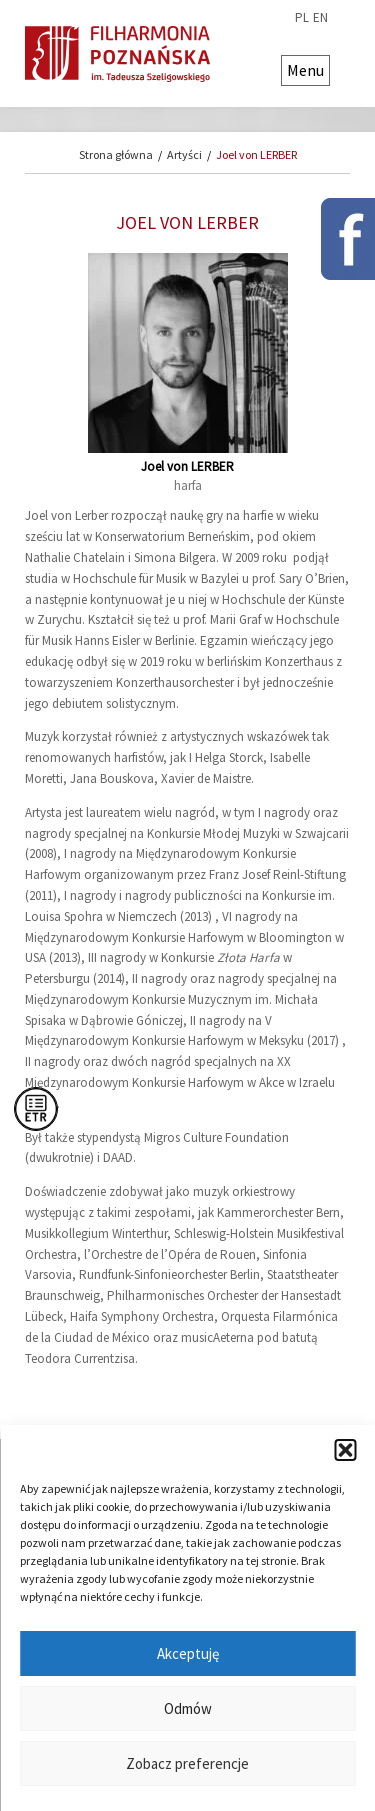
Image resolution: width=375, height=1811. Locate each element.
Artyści (184, 154)
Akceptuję (188, 1653)
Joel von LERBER (256, 154)
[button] (345, 1450)
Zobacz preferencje (187, 1763)
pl (302, 18)
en (320, 18)
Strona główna (116, 154)
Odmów (188, 1708)
